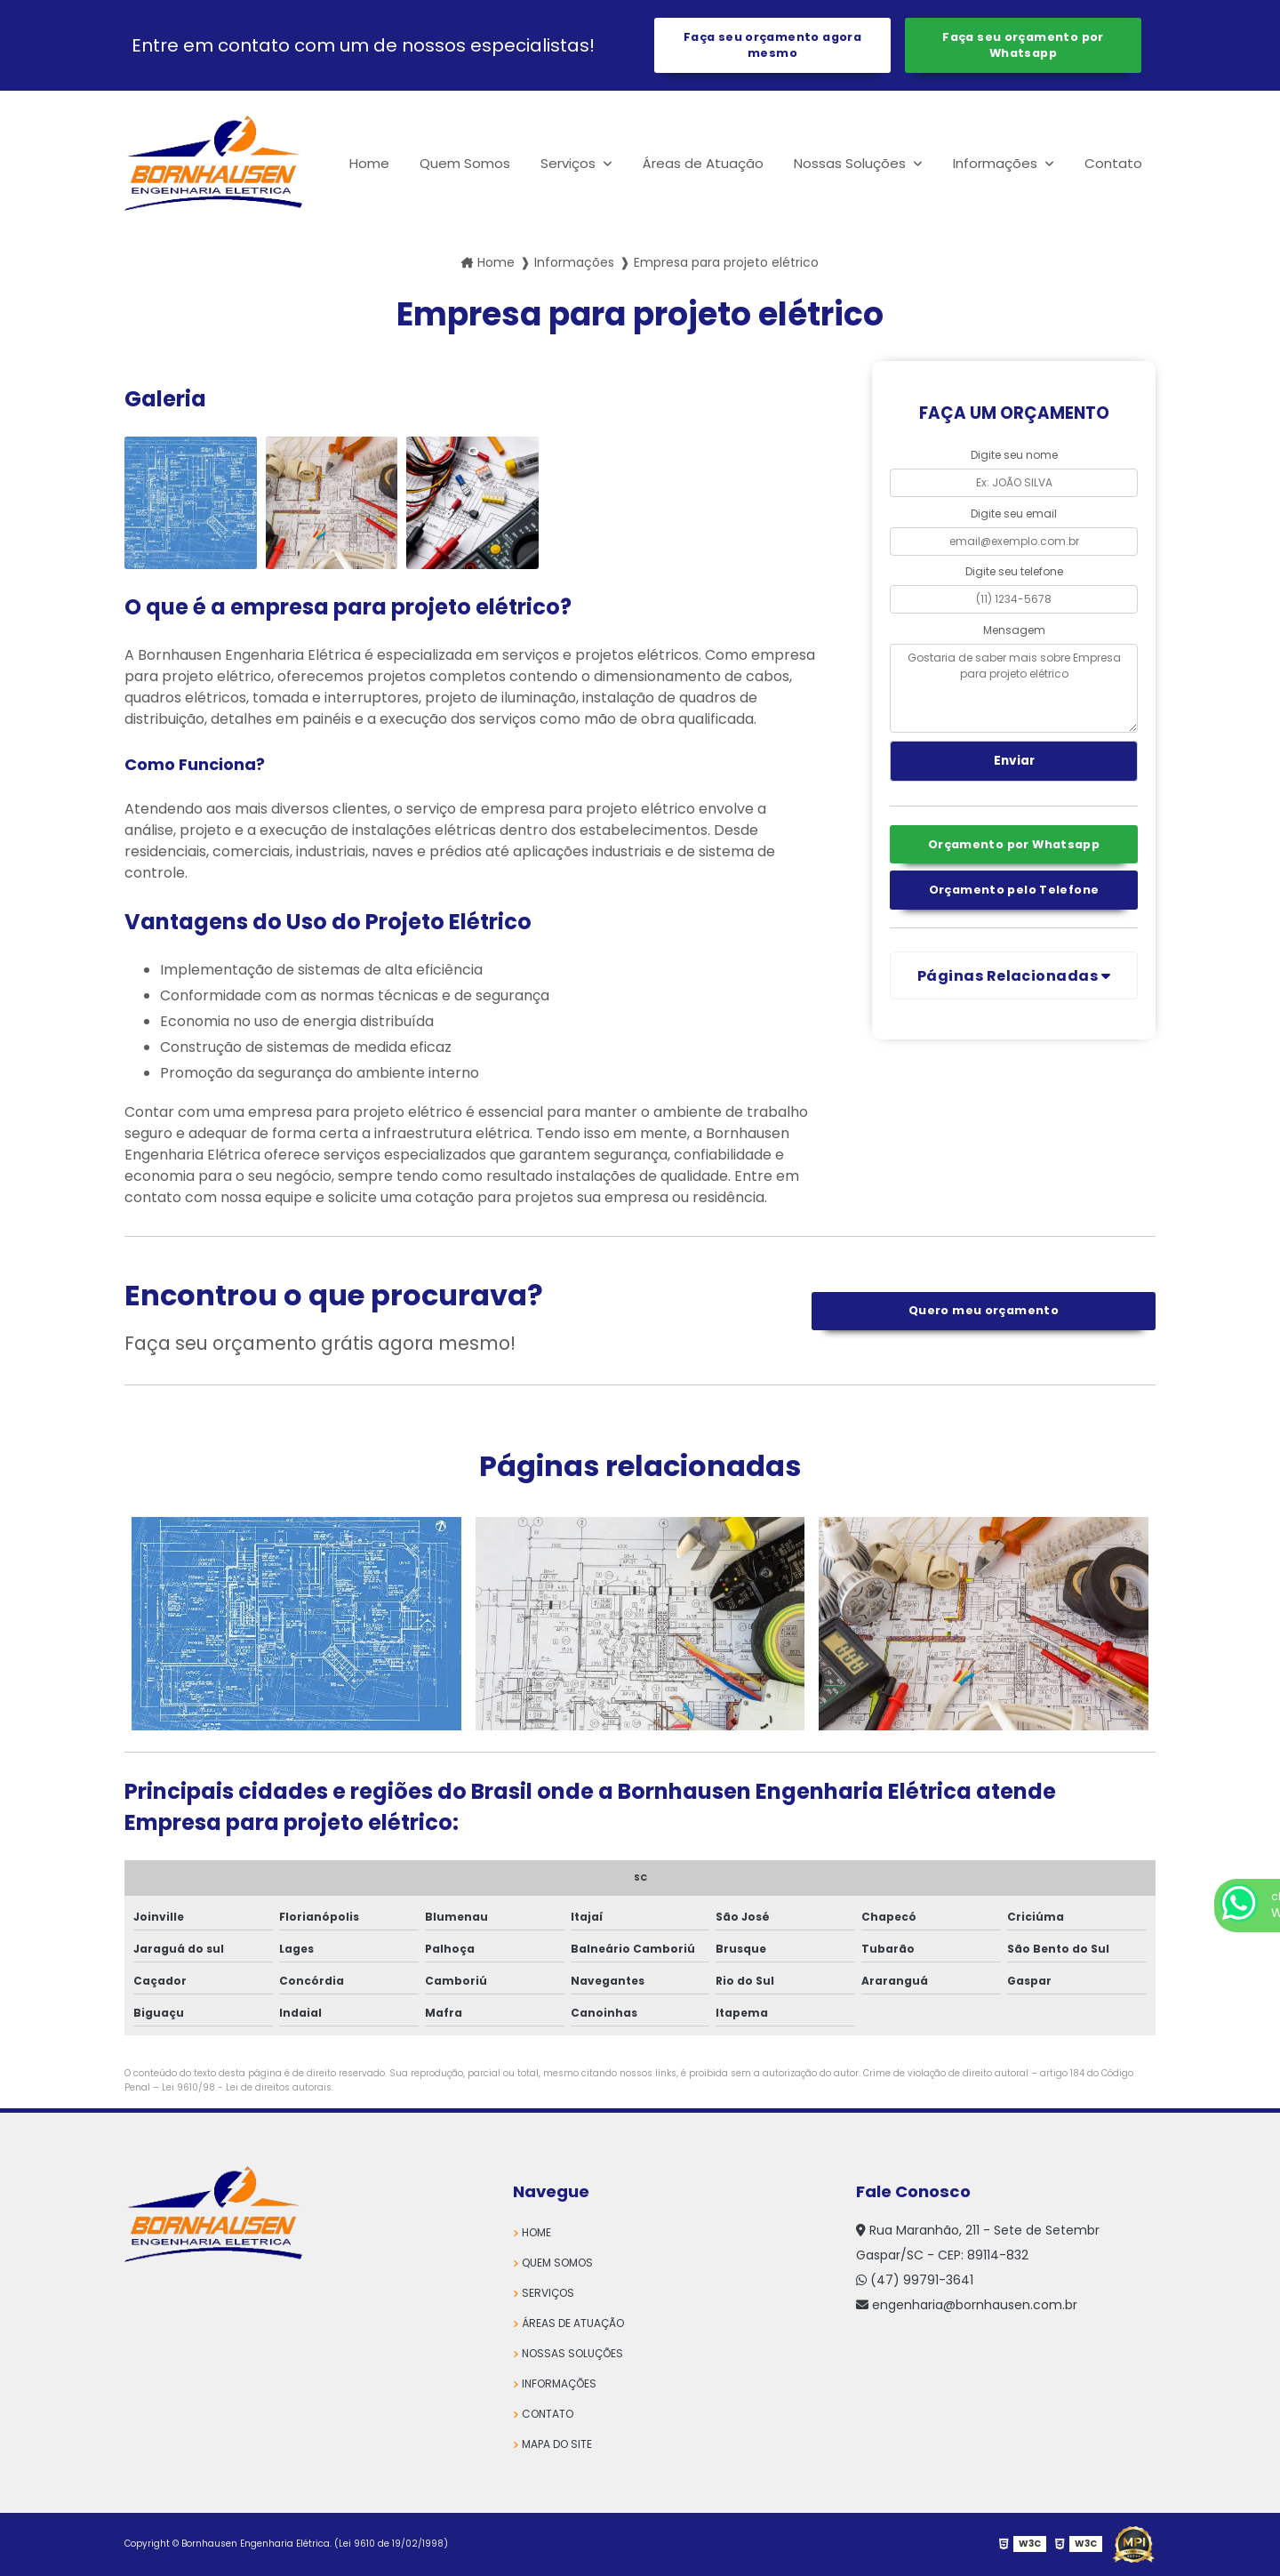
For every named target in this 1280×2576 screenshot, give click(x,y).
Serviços (569, 163)
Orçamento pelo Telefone (1014, 889)
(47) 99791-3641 (914, 2280)
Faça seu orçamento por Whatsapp (1022, 44)
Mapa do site (557, 2444)
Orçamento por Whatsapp (1014, 844)
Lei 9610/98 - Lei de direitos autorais (247, 2087)
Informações (997, 163)
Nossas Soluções (851, 163)
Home (369, 163)
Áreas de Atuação (703, 163)
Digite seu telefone (1014, 571)
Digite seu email (1014, 513)
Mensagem (1014, 630)
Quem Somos (465, 163)
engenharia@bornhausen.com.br (966, 2305)
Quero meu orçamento (983, 1310)
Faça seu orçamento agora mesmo (772, 44)
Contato (1113, 163)
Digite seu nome (1014, 454)
